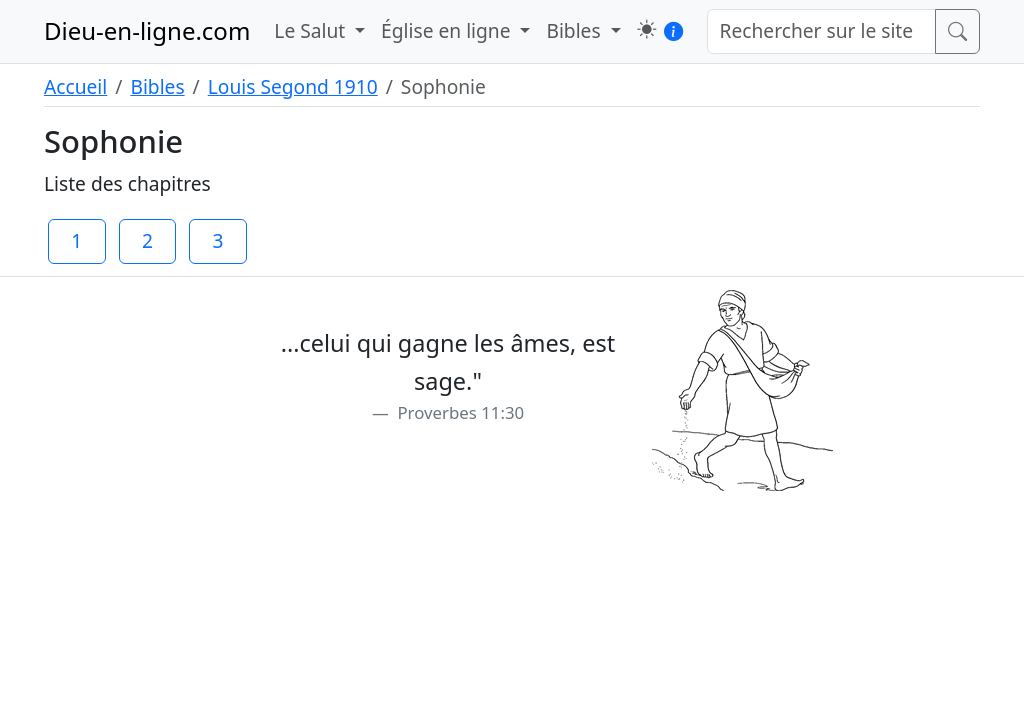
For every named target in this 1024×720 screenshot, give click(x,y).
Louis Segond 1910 (293, 86)
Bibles (157, 86)
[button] (646, 29)
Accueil (75, 86)
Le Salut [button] (312, 30)
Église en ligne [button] (448, 30)
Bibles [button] (575, 30)
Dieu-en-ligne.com (147, 30)
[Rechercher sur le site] (822, 31)
